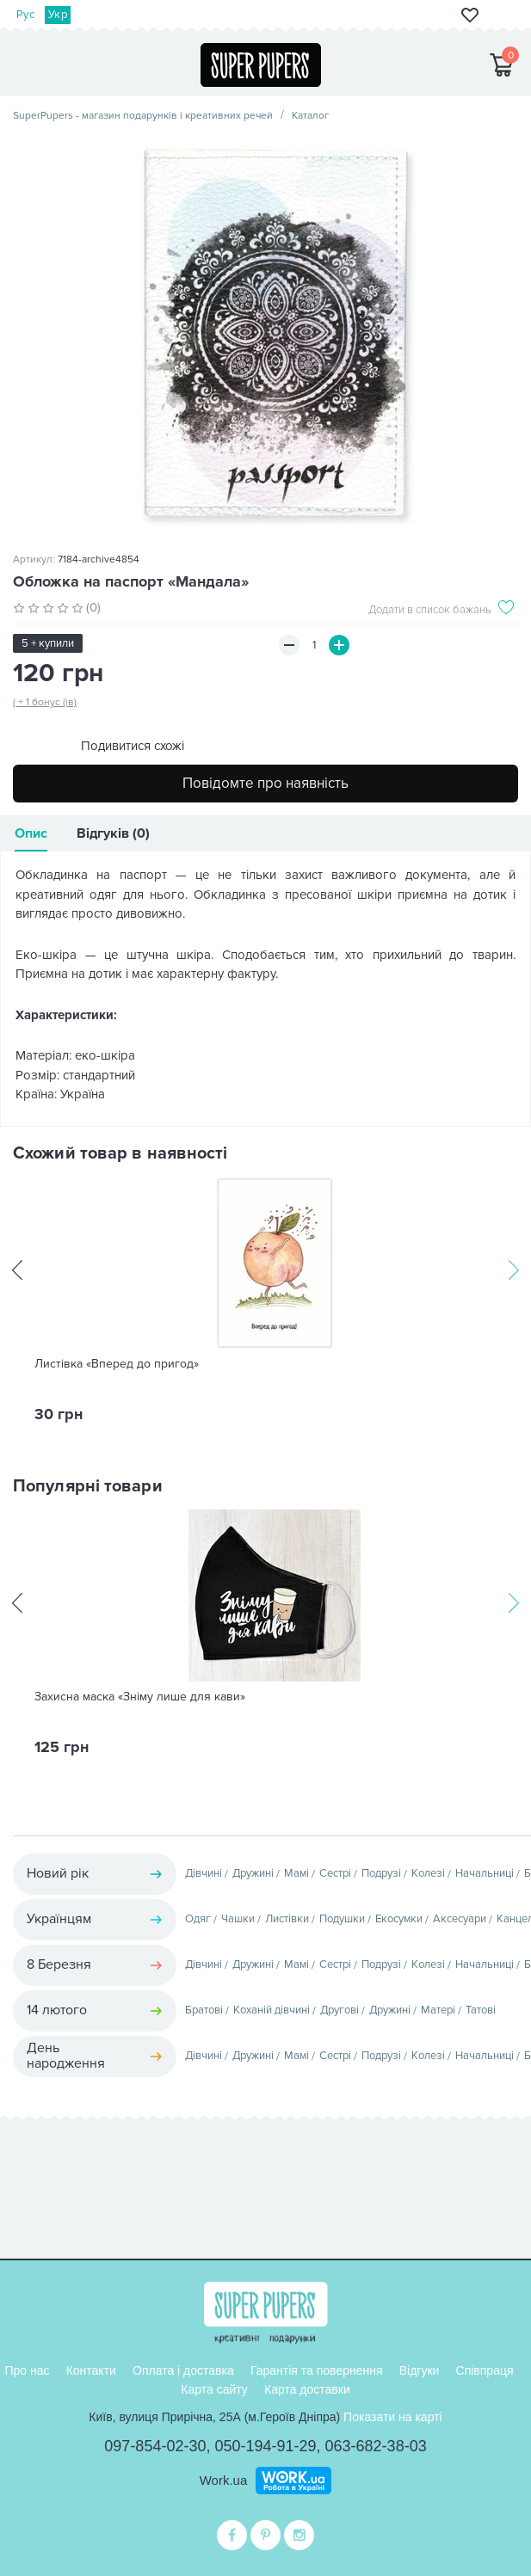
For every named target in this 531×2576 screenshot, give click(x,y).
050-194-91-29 (265, 2446)
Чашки (238, 1919)
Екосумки (399, 1919)
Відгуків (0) (113, 833)
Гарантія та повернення (316, 2370)
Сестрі (335, 1873)
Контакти (91, 2370)
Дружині (253, 1873)
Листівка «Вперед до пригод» (116, 1364)
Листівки (287, 1919)
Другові (339, 2010)
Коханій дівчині (271, 2010)
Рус (25, 15)
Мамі (296, 1873)
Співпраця (485, 2370)
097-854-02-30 (155, 2446)
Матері (438, 2010)
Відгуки (419, 2370)
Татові (481, 2010)
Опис (31, 833)
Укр (57, 15)
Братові (204, 2010)
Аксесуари (459, 1919)
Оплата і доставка (183, 2370)
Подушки (342, 1919)
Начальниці (484, 1873)
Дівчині (203, 1873)
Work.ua (224, 2480)
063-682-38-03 (376, 2446)
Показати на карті (392, 2417)
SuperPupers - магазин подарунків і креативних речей (143, 115)
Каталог (310, 115)
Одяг (198, 1919)
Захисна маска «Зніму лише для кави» (139, 1697)
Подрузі (381, 1873)
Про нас (26, 2370)
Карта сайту (214, 2389)
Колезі (428, 1873)
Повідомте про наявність (265, 783)
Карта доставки (307, 2389)
